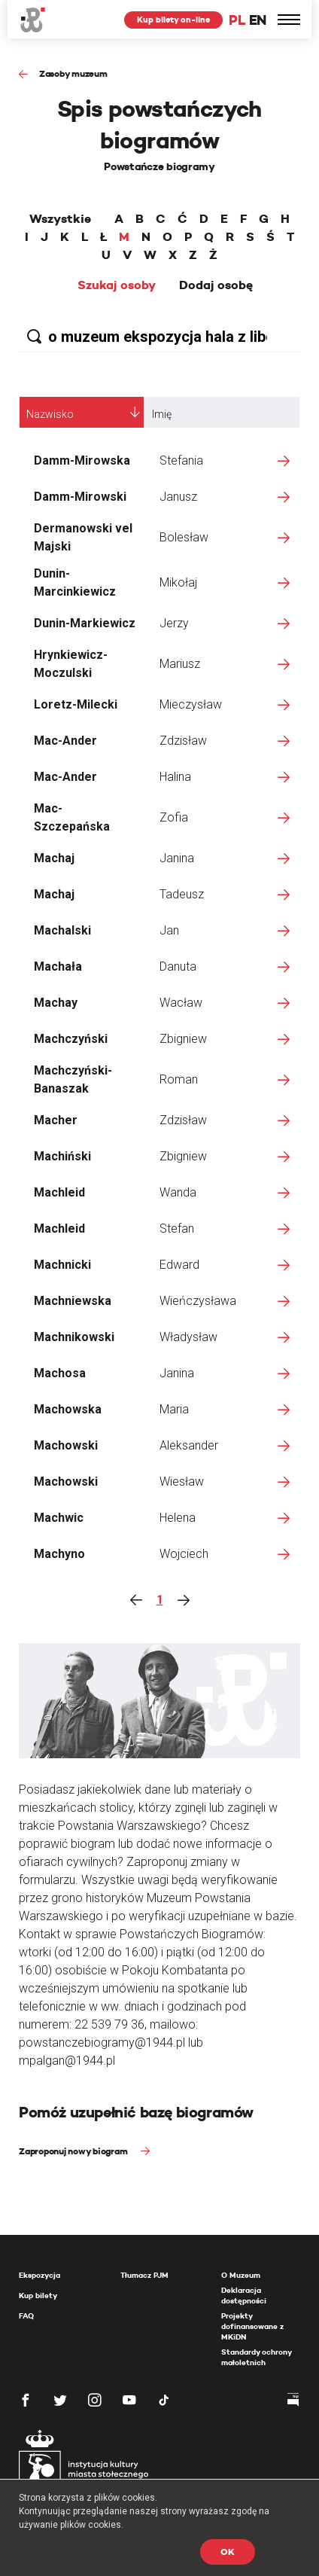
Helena (178, 1518)
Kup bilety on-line (173, 19)
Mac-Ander (65, 740)
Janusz (178, 496)
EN (257, 20)
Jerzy (174, 623)
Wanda (178, 1192)
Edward (179, 1265)
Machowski (66, 1445)
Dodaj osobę (216, 285)
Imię (162, 414)
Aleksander (189, 1445)
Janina (177, 858)
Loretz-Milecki (75, 704)
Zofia (174, 817)
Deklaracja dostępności (243, 2295)
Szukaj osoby (116, 285)
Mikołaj (178, 582)
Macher (55, 1120)
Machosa (60, 1373)
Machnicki (62, 1265)
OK (227, 2551)
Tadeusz (182, 894)
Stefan (177, 1228)
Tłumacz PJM (144, 2275)
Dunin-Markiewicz (84, 623)
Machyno (59, 1554)
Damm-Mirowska (82, 460)
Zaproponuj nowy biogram (74, 2151)
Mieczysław (191, 704)
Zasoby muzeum (73, 73)
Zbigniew (183, 1039)
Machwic (59, 1518)
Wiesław (182, 1481)
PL (237, 20)
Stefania (181, 460)
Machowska (68, 1409)
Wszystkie (60, 219)
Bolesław (184, 537)
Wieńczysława (198, 1301)
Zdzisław (183, 740)
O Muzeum (240, 2275)
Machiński (62, 1156)
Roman (179, 1079)
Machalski (62, 930)
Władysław (188, 1337)
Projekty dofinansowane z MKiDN (252, 2326)
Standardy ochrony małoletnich (256, 2357)
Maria (174, 1409)
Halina (175, 777)
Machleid (59, 1192)
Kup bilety (38, 2295)
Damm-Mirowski (80, 496)
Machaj (54, 858)
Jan (169, 930)
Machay (55, 1002)
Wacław (181, 1002)
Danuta (178, 966)
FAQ (26, 2316)
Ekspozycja (39, 2275)
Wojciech (184, 1554)
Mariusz (180, 664)
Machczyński (71, 1039)
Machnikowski (74, 1337)
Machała (58, 966)
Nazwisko (50, 414)
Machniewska (72, 1301)
